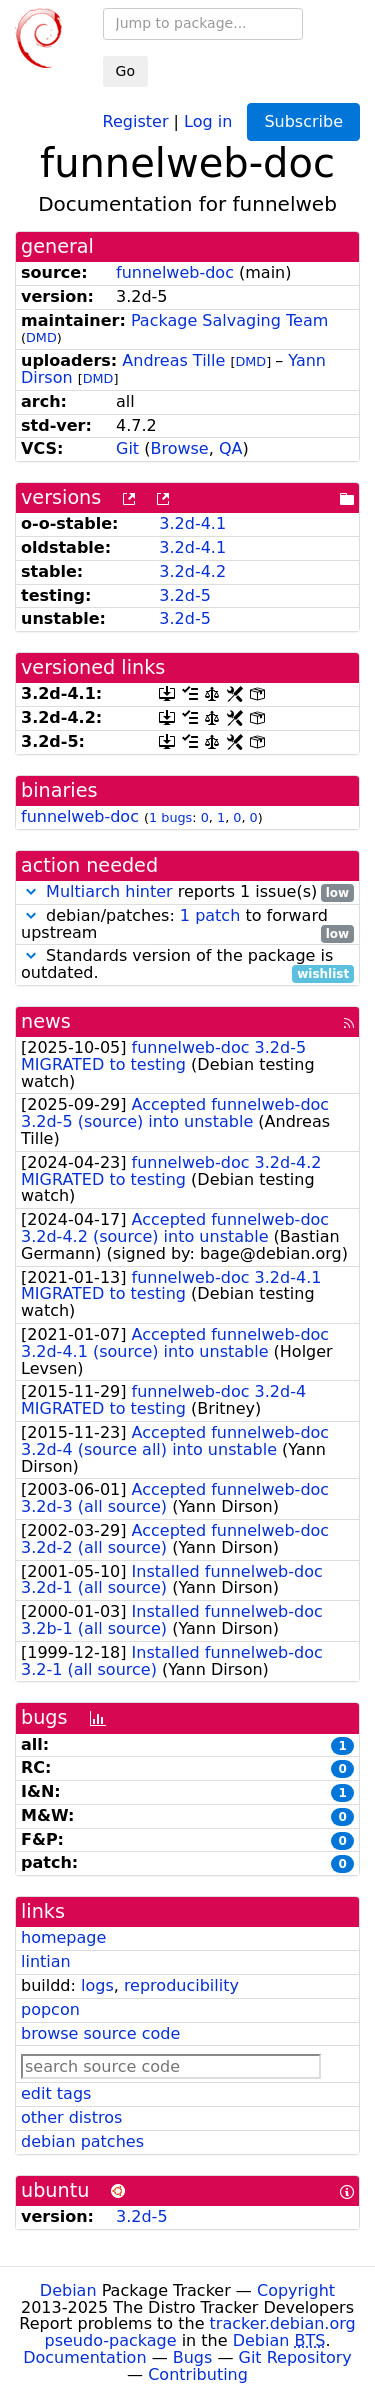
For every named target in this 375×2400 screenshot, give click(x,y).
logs (97, 1985)
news (46, 1021)
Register (136, 120)
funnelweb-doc (175, 272)
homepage (63, 1937)
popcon (50, 2009)
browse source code (100, 2033)
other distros (71, 2117)
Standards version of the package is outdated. (187, 965)
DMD (41, 337)
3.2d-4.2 (192, 571)
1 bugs (170, 817)
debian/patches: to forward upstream (187, 925)
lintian (46, 1961)
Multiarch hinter (109, 891)
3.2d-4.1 (192, 523)
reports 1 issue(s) (187, 892)
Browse (179, 448)
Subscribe (303, 121)
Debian (68, 2290)
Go (125, 71)
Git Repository (295, 2357)
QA (231, 448)
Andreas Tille (173, 360)
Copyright (296, 2290)
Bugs (193, 2357)
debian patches (82, 2141)
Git (127, 448)
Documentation (84, 2357)
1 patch (210, 915)
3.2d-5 (185, 595)
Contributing (198, 2374)
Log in (208, 120)
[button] (31, 891)
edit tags (56, 2093)
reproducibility (181, 1985)
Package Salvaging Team (229, 320)
